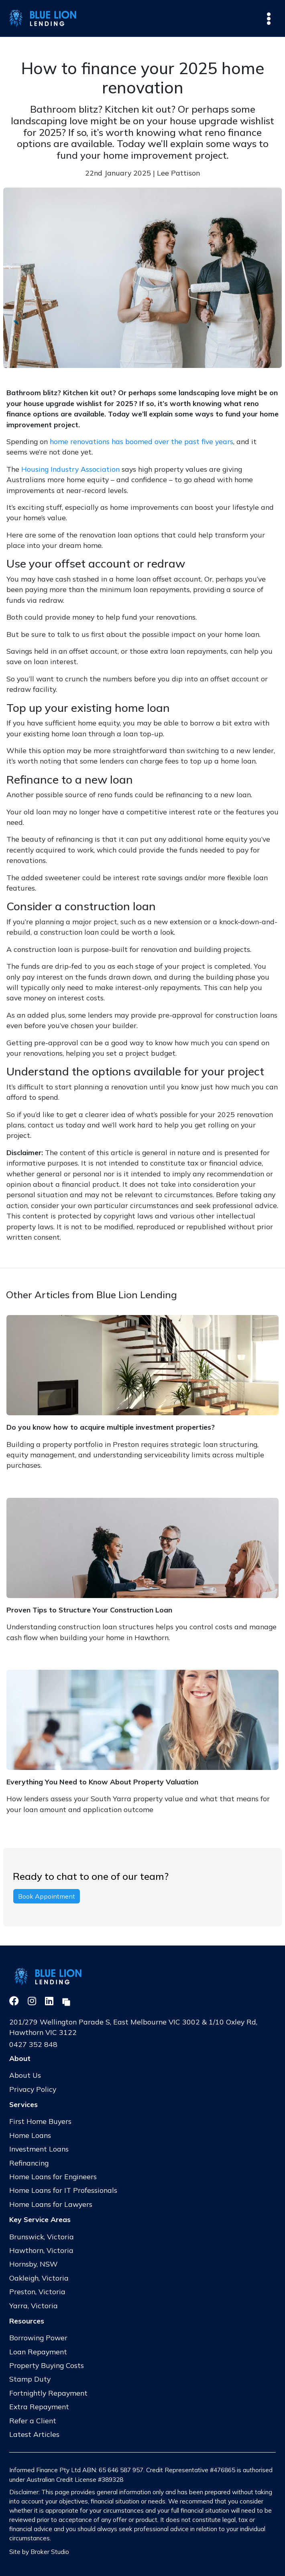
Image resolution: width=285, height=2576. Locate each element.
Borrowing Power (38, 2337)
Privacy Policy (32, 2089)
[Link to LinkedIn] (50, 2001)
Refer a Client (32, 2420)
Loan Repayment (38, 2351)
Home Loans (30, 2135)
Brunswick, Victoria (41, 2236)
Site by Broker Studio (39, 2552)
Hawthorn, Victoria (41, 2250)
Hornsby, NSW (33, 2263)
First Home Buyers (40, 2121)
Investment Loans (39, 2148)
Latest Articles (34, 2434)
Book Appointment (46, 1896)
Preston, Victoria (37, 2291)
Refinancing (29, 2162)
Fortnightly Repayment (48, 2392)
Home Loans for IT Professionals (63, 2190)
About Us (25, 2075)
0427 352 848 (33, 2044)
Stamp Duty (30, 2378)
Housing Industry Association (70, 469)
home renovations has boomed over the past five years (141, 441)
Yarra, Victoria (33, 2305)
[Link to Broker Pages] (66, 2001)
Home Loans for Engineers (53, 2176)
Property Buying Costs (46, 2365)
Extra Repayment (39, 2406)
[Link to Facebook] (15, 2001)
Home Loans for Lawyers (50, 2204)
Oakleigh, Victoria (39, 2277)
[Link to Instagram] (33, 2001)
